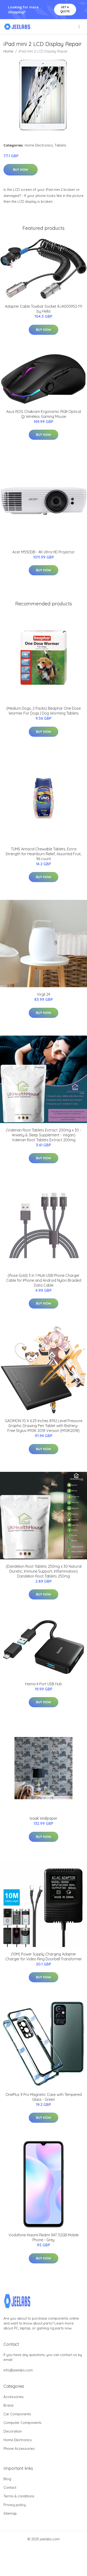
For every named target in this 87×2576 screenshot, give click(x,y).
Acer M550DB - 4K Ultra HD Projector (43, 552)
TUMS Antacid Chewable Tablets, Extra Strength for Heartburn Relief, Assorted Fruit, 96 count (43, 854)
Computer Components (22, 2422)
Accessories (13, 2396)
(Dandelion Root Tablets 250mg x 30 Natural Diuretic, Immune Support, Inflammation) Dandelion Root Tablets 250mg (43, 1571)
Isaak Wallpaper (43, 1818)
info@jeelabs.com (18, 2370)
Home (8, 51)
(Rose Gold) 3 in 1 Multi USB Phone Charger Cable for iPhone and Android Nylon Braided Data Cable (43, 1280)
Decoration (12, 2431)
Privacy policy (14, 2505)
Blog (7, 2479)
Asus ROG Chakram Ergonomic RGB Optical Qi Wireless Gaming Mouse (43, 414)
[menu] (80, 26)
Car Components (17, 2414)
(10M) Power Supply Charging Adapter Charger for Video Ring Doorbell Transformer (43, 1956)
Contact (9, 2487)
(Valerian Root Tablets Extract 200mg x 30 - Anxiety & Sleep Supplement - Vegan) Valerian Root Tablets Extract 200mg (43, 1135)
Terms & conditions (18, 2496)
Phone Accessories (19, 2448)
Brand (8, 2405)
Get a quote (65, 9)
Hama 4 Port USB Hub (43, 1684)
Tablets (60, 145)
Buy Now (20, 170)
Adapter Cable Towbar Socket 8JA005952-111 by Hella (43, 309)
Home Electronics (39, 145)
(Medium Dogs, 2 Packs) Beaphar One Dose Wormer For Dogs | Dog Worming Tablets (43, 711)
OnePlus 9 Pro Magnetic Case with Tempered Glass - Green (44, 2097)
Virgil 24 (43, 994)
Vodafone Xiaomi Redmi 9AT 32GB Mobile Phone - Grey (44, 2237)
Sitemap (10, 2513)
